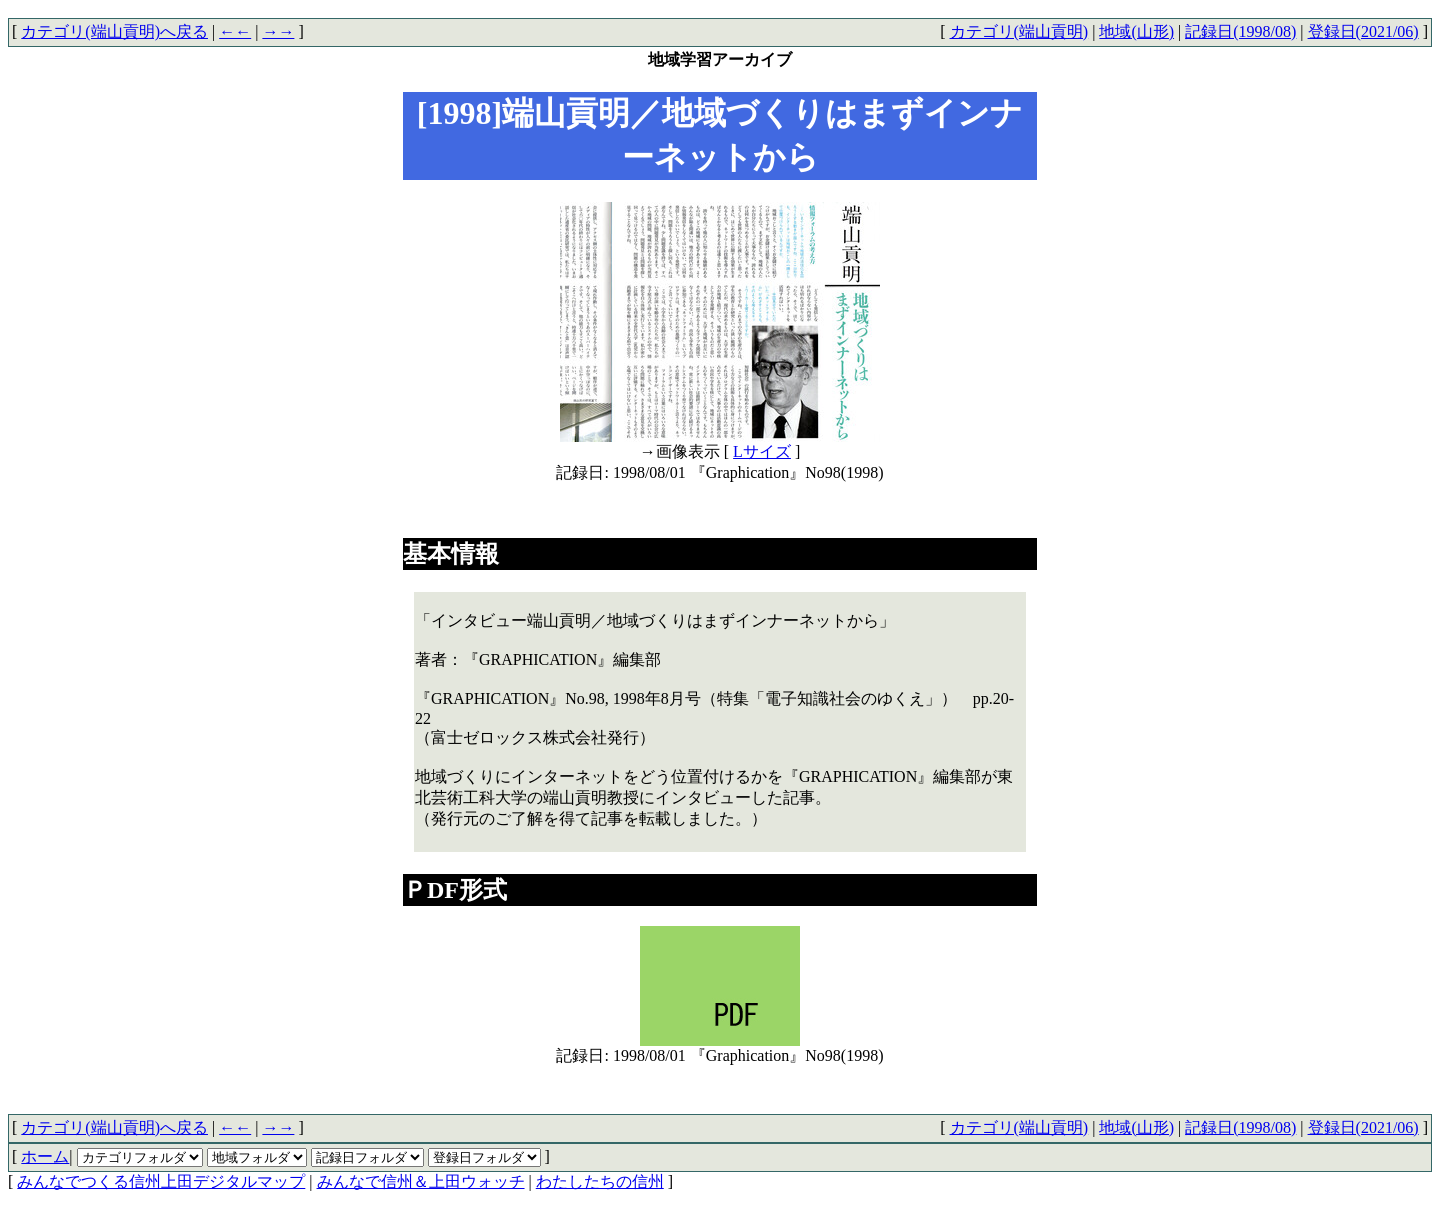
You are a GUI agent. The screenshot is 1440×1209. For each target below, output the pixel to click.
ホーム (45, 1156)
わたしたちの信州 (600, 1181)
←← (235, 31)
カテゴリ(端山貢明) (1019, 31)
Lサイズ (762, 451)
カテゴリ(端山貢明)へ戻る (114, 31)
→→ (278, 31)
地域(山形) (1136, 31)
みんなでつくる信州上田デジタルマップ (161, 1181)
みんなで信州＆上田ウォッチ (421, 1181)
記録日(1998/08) (1240, 31)
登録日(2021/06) (1363, 31)
